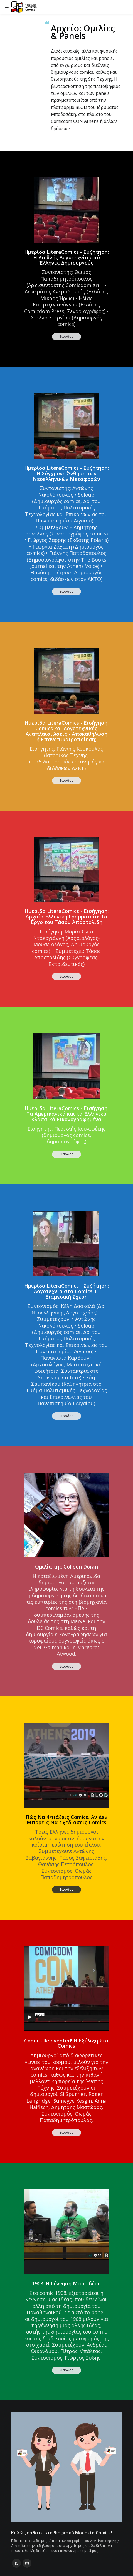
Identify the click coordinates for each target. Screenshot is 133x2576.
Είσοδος (66, 336)
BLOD (81, 107)
